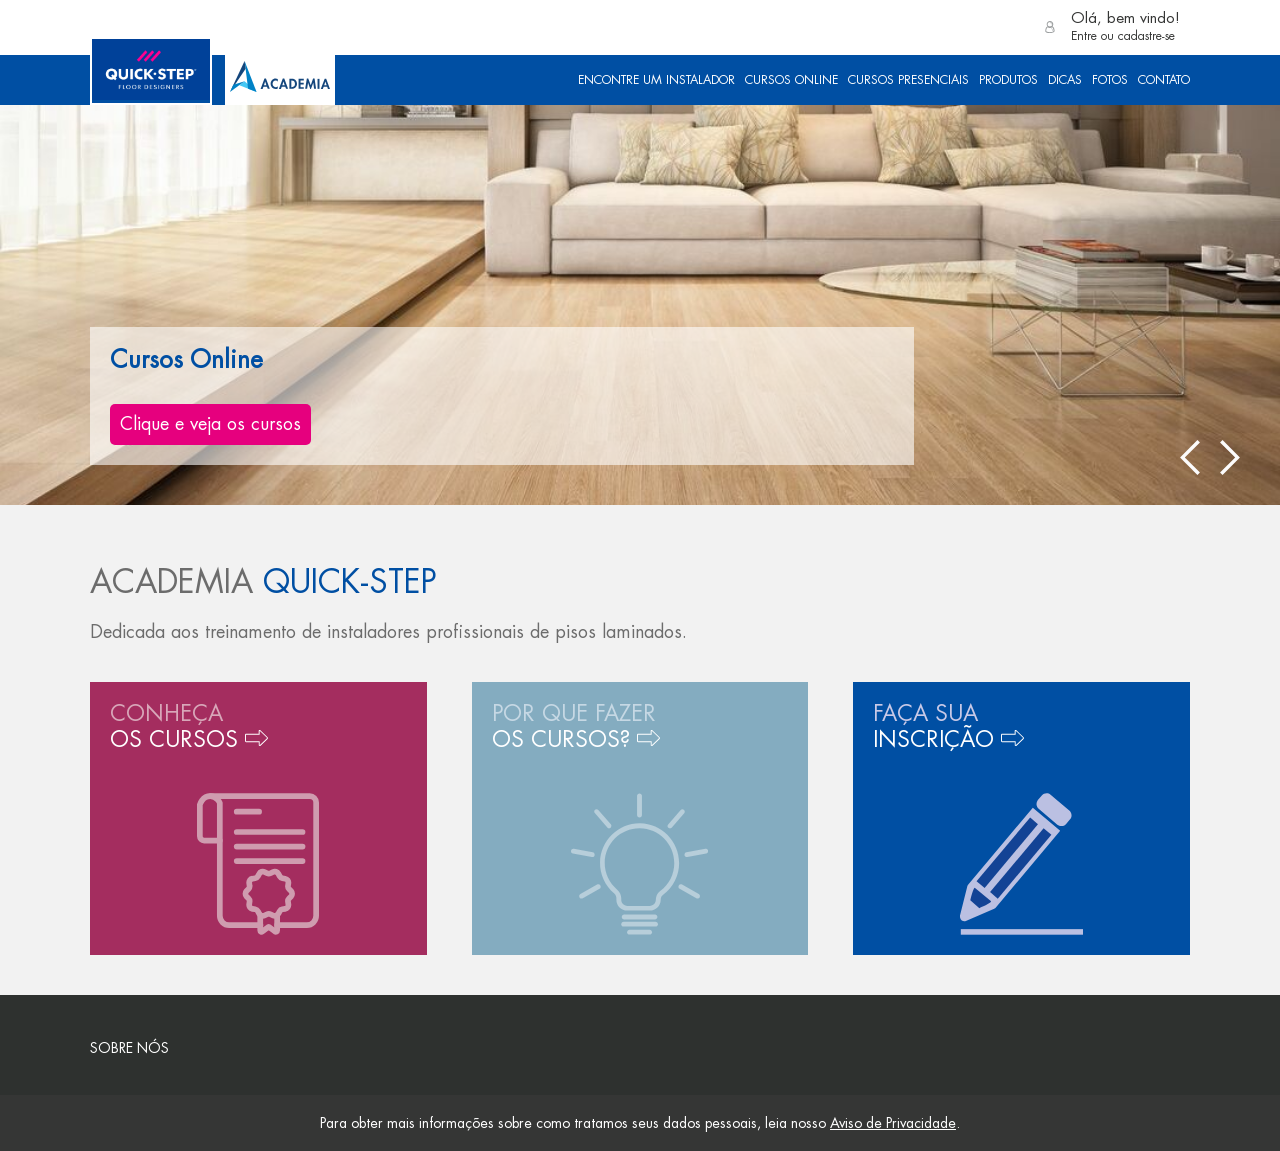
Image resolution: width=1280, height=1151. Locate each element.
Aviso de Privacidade (893, 1123)
